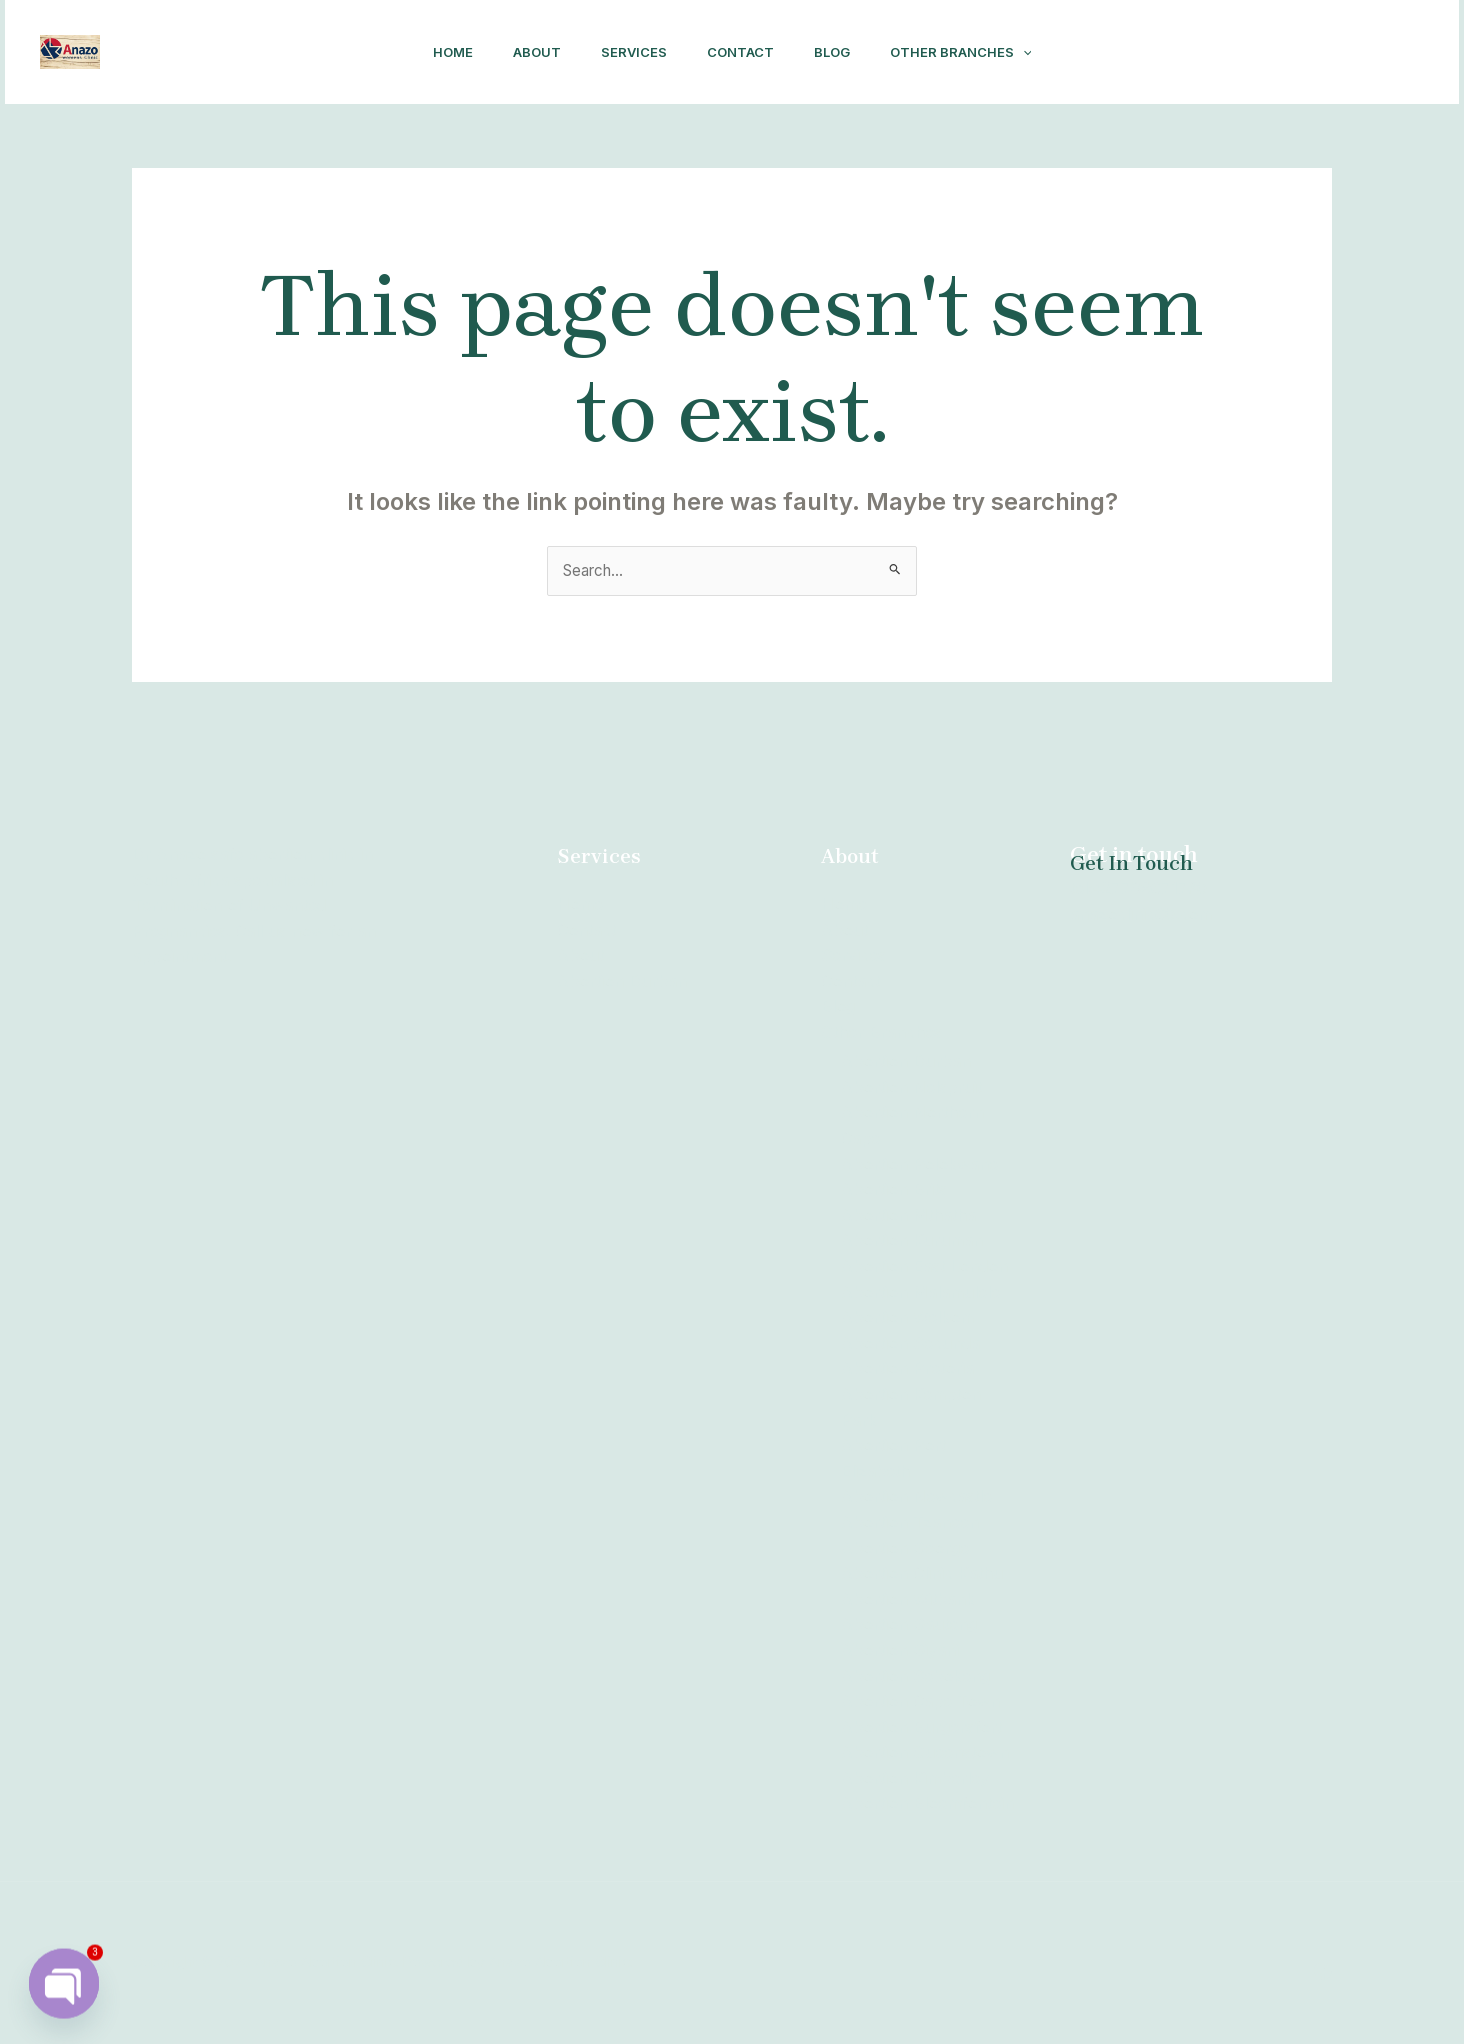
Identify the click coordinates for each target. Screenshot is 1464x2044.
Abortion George (905, 1549)
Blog (844, 52)
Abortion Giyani (900, 1651)
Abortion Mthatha (908, 1216)
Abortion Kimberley (915, 1779)
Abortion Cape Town (920, 1703)
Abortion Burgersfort (921, 1728)
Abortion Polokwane (919, 1165)
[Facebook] (1248, 53)
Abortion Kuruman (912, 1242)
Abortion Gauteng (909, 1626)
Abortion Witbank (908, 1600)
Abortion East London (924, 1268)
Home (433, 52)
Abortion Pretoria (907, 1370)
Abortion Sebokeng (915, 1677)
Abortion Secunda (910, 1344)
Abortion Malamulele (920, 1293)
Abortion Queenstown (925, 1754)
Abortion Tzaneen (910, 1524)
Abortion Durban (622, 982)
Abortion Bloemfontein (927, 1805)
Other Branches (981, 52)
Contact (744, 52)
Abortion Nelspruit (911, 1088)
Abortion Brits (894, 1191)
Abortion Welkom (907, 1319)
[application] (1043, 52)
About (525, 52)
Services (630, 52)
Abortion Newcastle (916, 1498)
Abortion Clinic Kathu (922, 1575)
